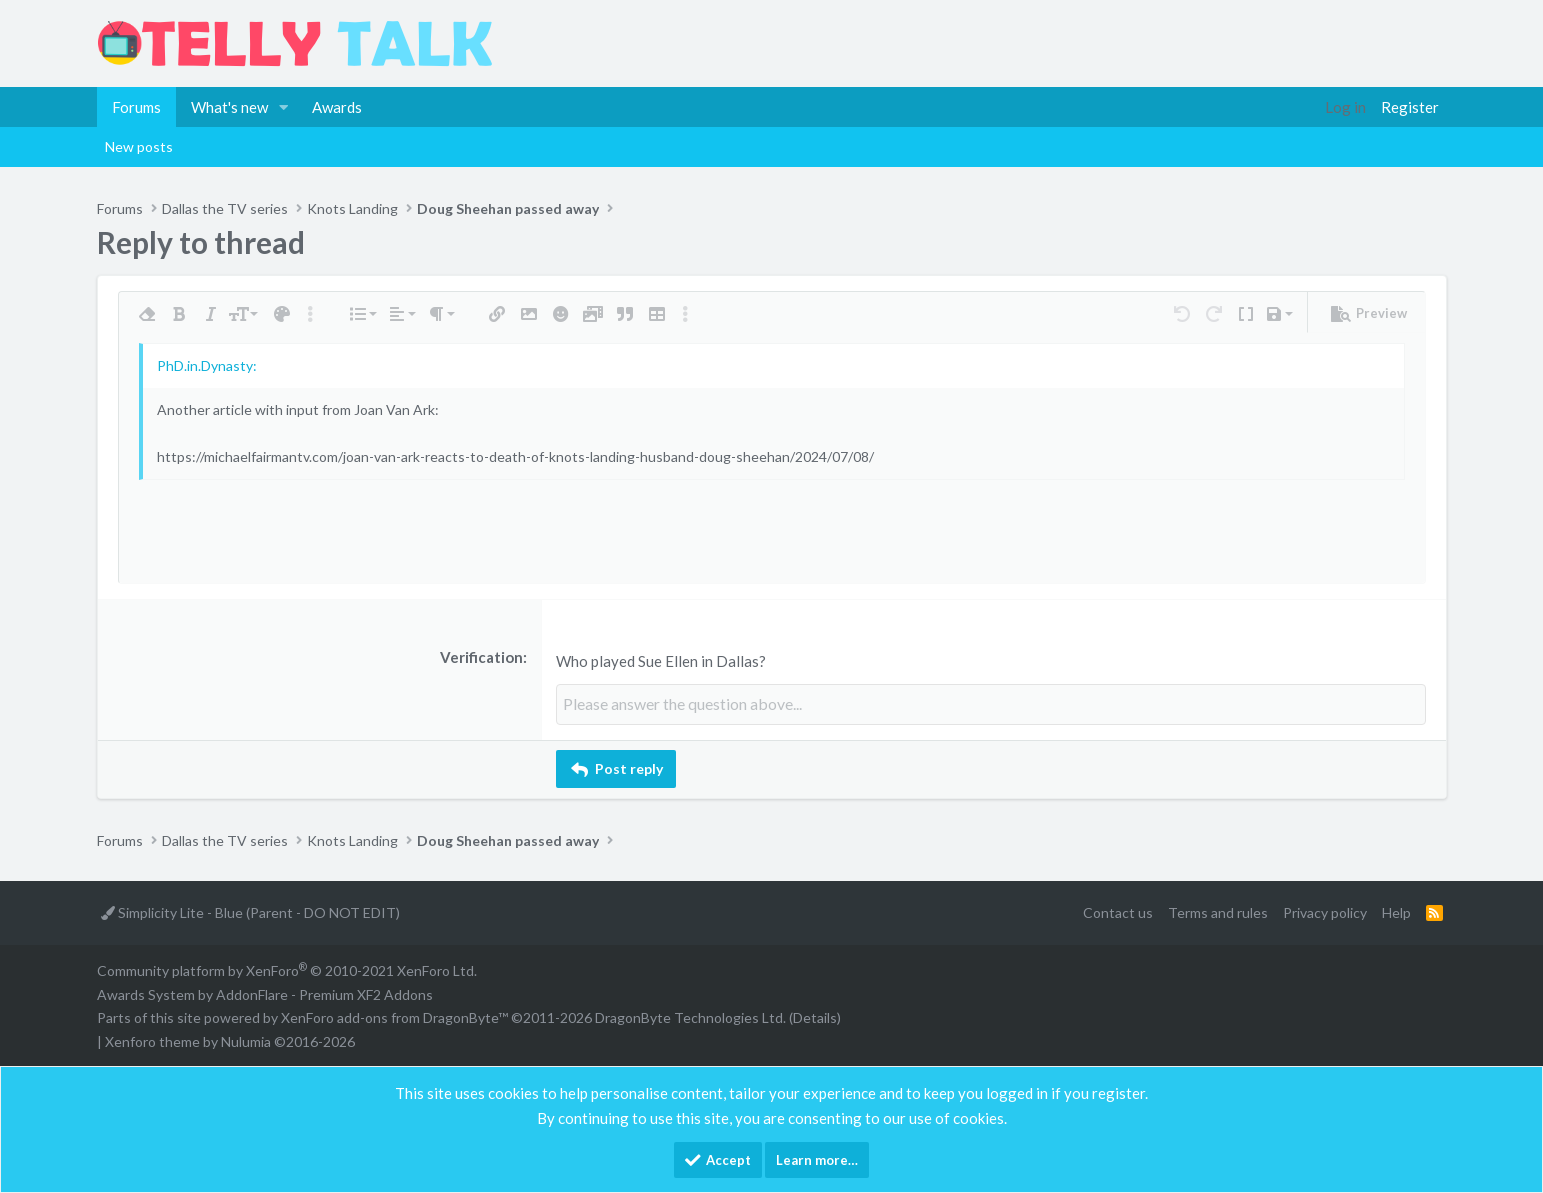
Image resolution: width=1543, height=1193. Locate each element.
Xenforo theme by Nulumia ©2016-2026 (230, 1040)
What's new (229, 107)
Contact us (1118, 911)
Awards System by (265, 992)
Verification (481, 657)
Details (815, 1016)
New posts (139, 146)
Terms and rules (1218, 911)
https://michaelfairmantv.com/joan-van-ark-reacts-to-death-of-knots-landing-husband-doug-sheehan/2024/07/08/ (515, 456)
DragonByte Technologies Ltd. (690, 1016)
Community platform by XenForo (287, 968)
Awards (337, 107)
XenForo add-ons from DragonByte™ (394, 1016)
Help (1396, 911)
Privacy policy (1325, 911)
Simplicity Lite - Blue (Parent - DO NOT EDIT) (250, 911)
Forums (136, 107)
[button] (283, 107)
